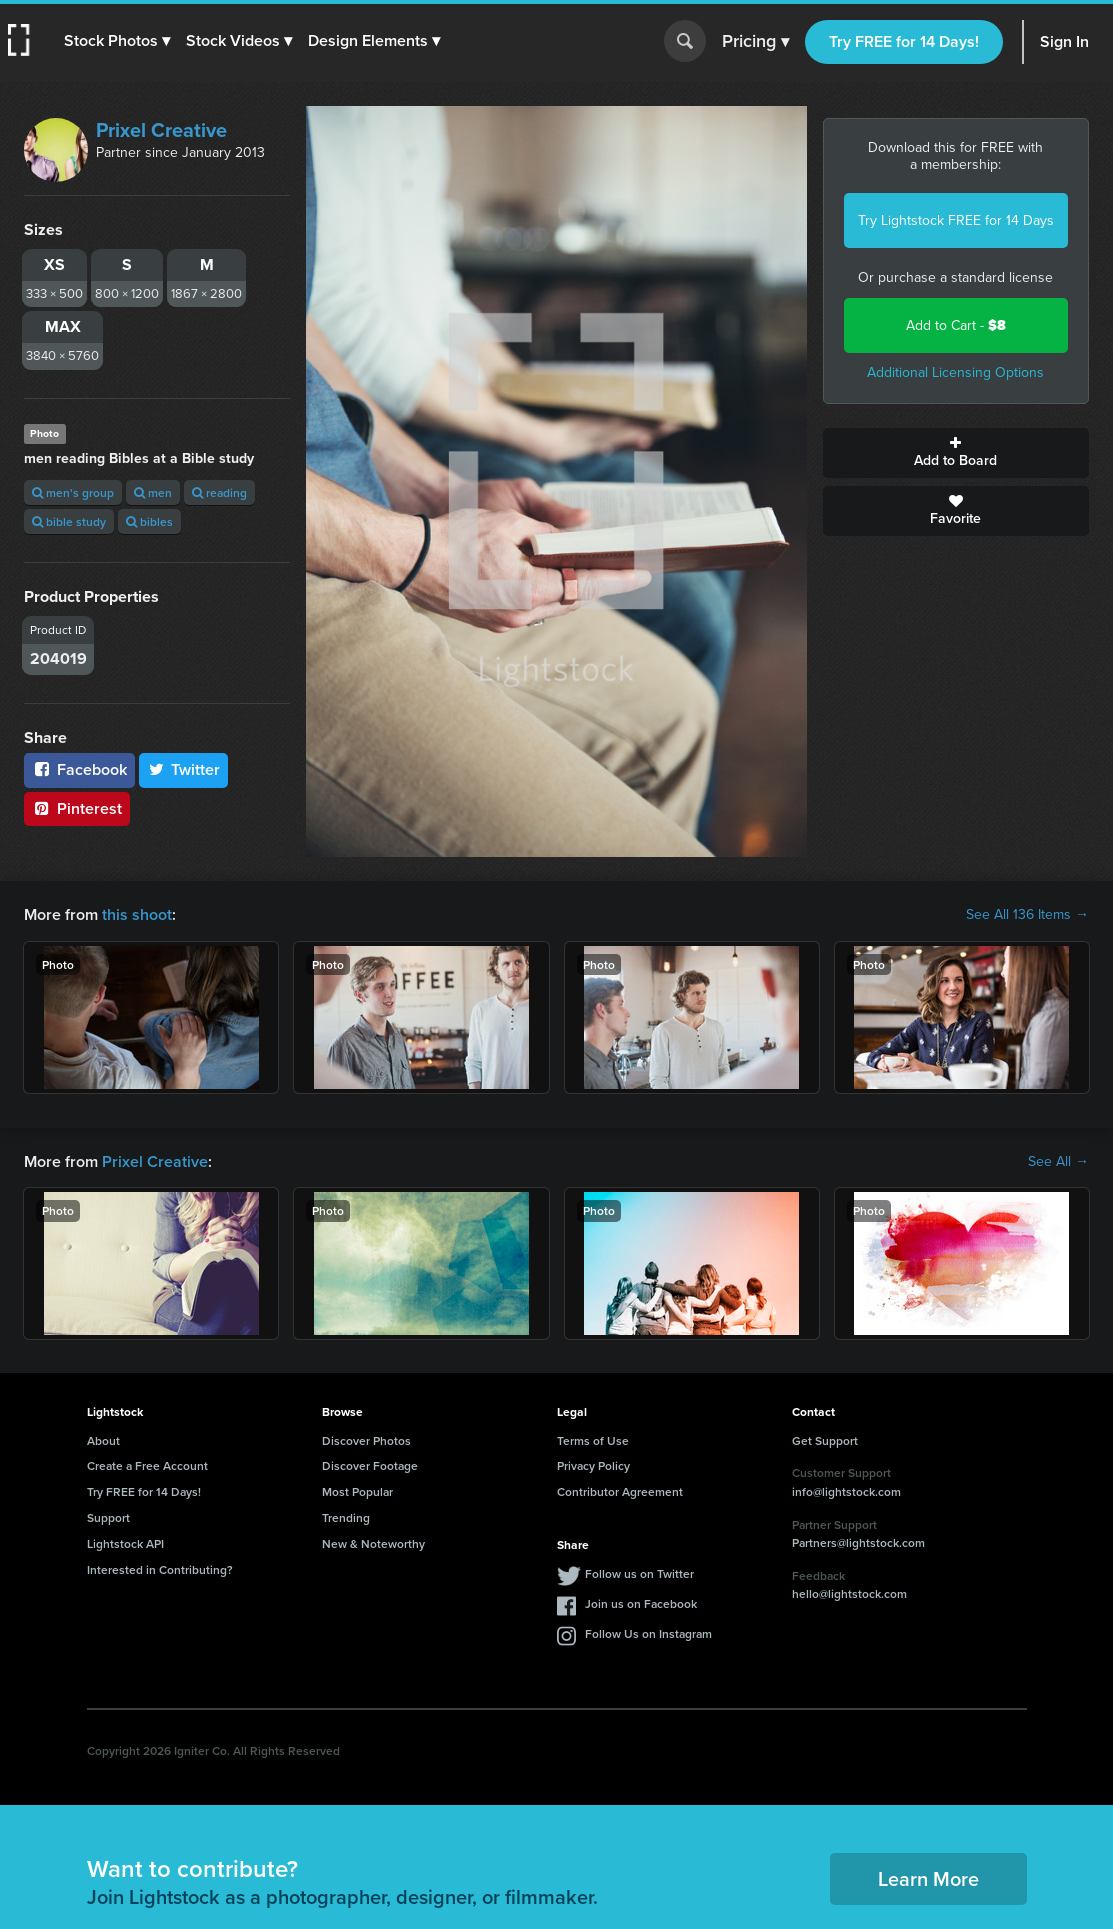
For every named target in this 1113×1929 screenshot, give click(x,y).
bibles (149, 521)
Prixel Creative (161, 130)
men (153, 492)
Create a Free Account (147, 1465)
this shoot (137, 914)
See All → (1058, 1162)
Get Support (825, 1440)
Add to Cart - (956, 325)
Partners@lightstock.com (858, 1542)
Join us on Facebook (641, 1603)
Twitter (184, 769)
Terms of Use (593, 1440)
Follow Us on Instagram (648, 1633)
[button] (117, 41)
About (103, 1440)
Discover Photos (366, 1440)
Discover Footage (370, 1465)
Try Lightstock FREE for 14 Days (956, 220)
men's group (73, 492)
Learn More (928, 1878)
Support (108, 1517)
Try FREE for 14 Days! (904, 41)
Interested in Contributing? (160, 1569)
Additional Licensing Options (955, 372)
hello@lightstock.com (849, 1593)
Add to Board (956, 453)
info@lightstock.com (846, 1491)
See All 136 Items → (1027, 915)
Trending (346, 1517)
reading (219, 492)
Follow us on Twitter (639, 1573)
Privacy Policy (593, 1465)
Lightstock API (125, 1543)
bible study (69, 521)
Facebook (79, 769)
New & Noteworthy (373, 1543)
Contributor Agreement (620, 1491)
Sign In (1064, 41)
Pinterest (77, 808)
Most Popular (357, 1491)
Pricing (755, 42)
